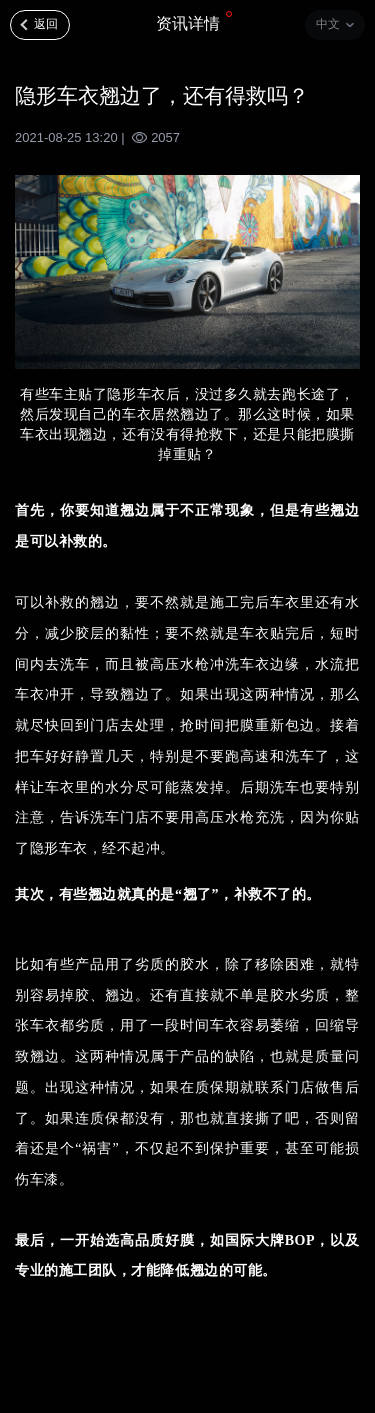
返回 (46, 24)
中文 (328, 24)
